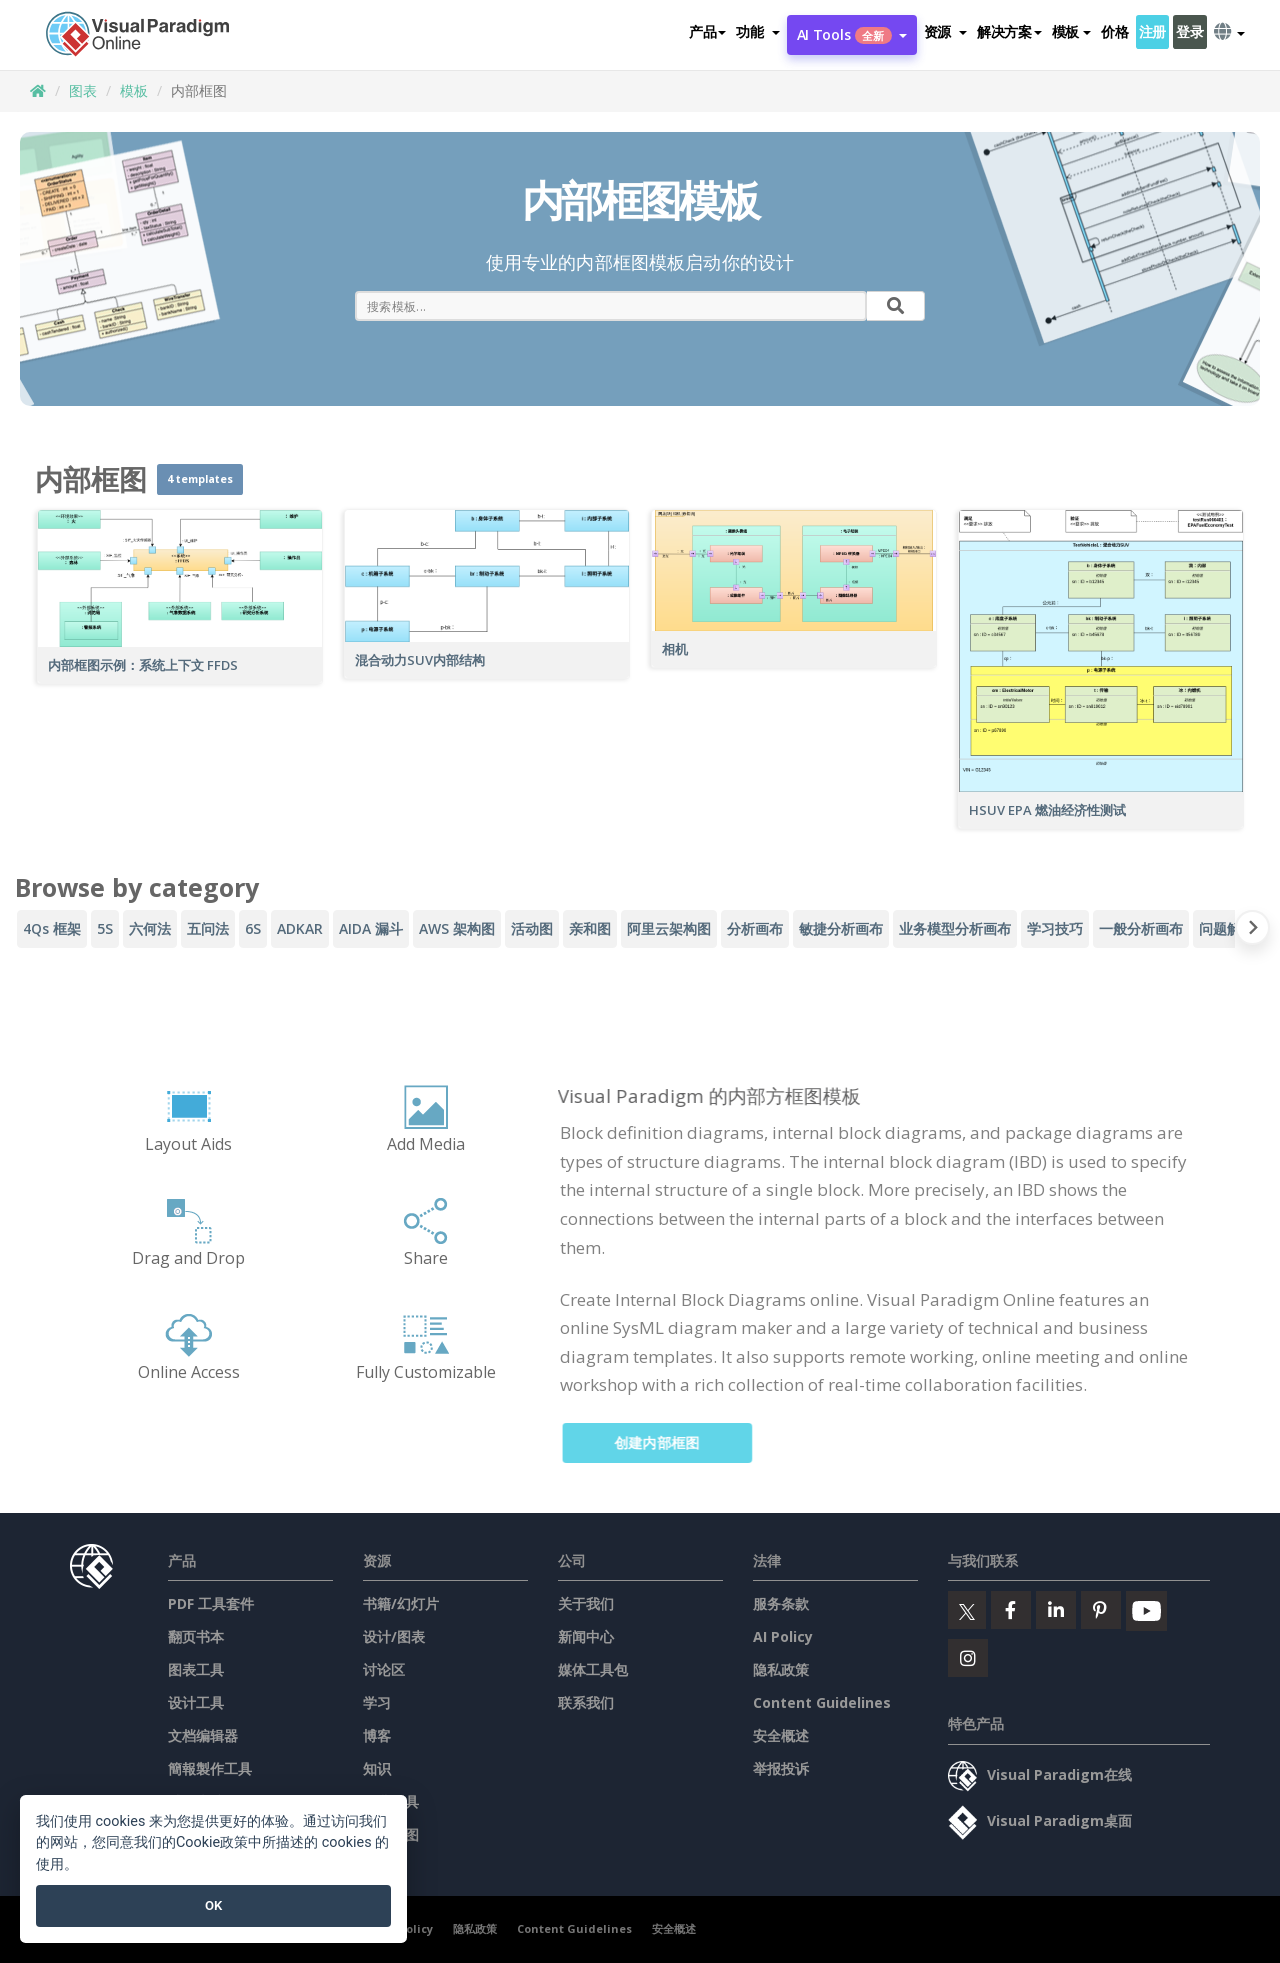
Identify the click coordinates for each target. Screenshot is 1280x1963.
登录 (1189, 31)
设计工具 (196, 1702)
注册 (1152, 31)
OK (213, 1905)
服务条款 (781, 1603)
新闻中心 (586, 1636)
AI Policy (783, 1636)
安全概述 (781, 1735)
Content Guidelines (822, 1702)
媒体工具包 (593, 1669)
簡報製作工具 (210, 1768)
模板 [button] (1071, 31)
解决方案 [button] (1009, 31)
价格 (1114, 31)
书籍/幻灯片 (401, 1603)
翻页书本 (196, 1636)
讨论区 (384, 1669)
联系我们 (586, 1702)
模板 (134, 90)
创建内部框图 (670, 1442)
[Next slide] (1252, 931)
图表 (83, 90)
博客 (377, 1735)
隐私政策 (781, 1669)
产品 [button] (707, 31)
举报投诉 (781, 1768)
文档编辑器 (203, 1735)
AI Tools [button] (852, 34)
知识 (377, 1768)
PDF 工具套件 (211, 1603)
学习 (377, 1702)
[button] (757, 32)
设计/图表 (394, 1636)
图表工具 (196, 1669)
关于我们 (586, 1603)
